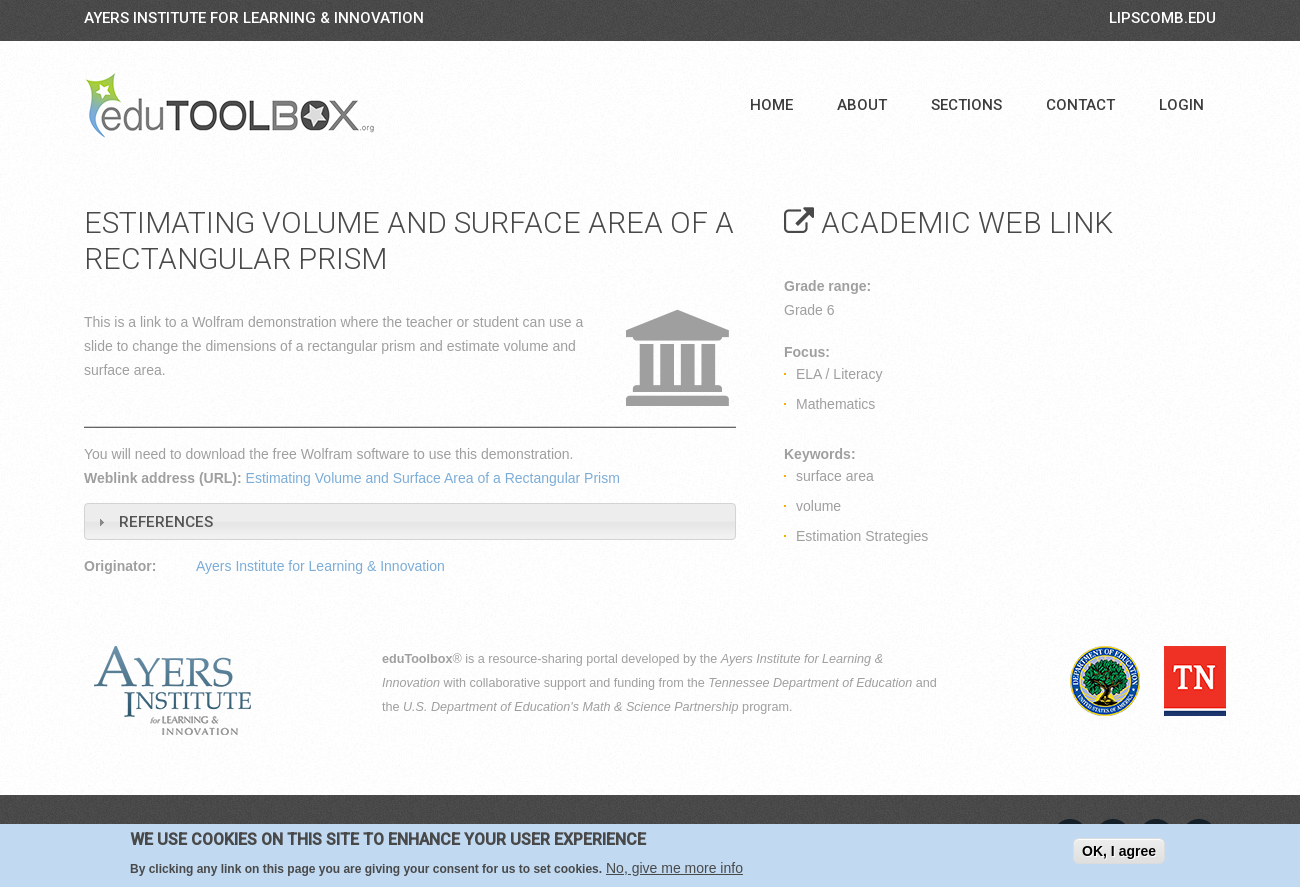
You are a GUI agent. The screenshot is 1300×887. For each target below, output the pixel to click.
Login (1181, 105)
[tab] (410, 521)
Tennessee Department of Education (810, 683)
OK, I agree (1119, 851)
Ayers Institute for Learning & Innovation (254, 18)
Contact (1080, 105)
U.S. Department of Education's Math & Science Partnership (571, 707)
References (166, 522)
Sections (966, 105)
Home (771, 105)
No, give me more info (674, 868)
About (862, 105)
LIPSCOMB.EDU (1162, 18)
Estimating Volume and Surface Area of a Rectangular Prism (433, 478)
